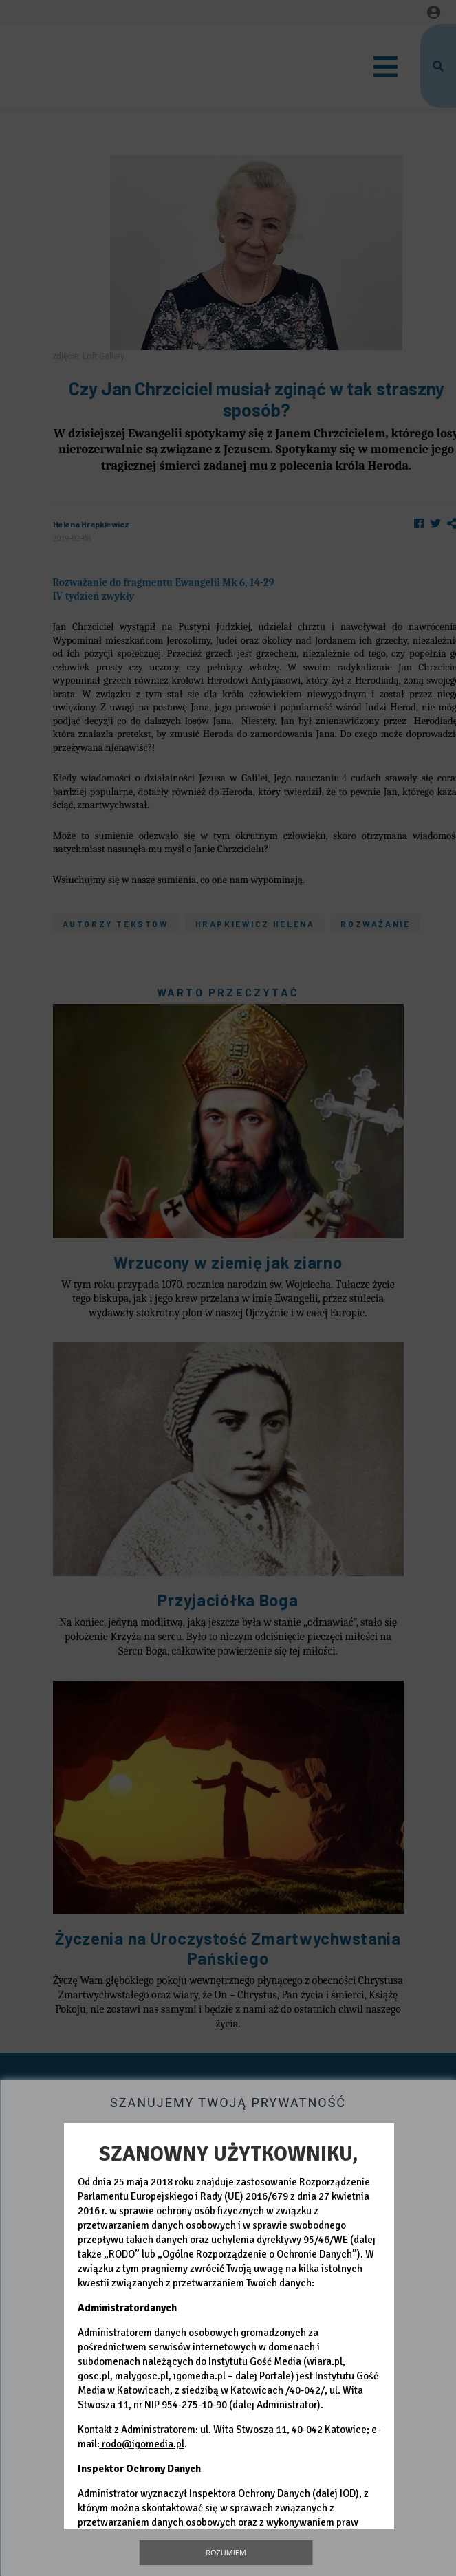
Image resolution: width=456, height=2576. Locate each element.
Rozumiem (226, 2552)
